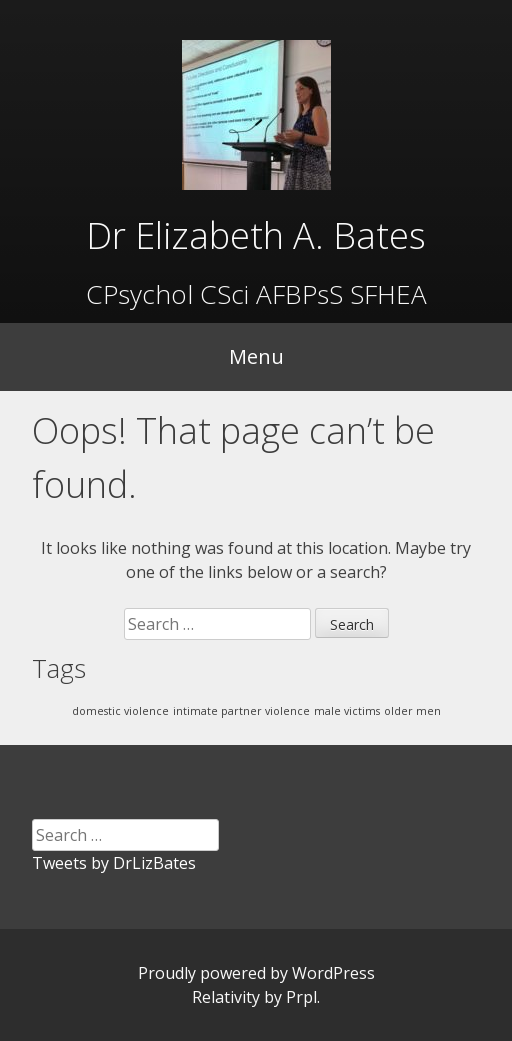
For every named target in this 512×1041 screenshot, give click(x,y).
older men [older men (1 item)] (412, 711)
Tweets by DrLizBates (114, 863)
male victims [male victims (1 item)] (347, 711)
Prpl (301, 997)
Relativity (226, 997)
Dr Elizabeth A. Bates (256, 235)
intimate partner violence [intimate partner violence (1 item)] (241, 711)
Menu (256, 356)
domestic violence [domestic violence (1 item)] (120, 711)
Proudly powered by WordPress (256, 973)
